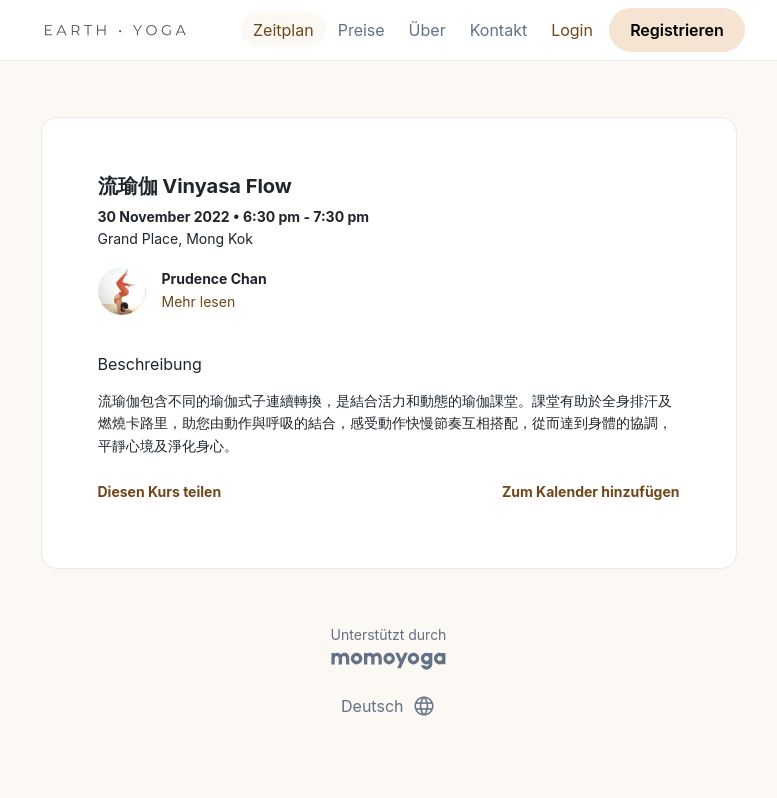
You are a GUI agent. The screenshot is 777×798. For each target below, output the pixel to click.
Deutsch (388, 706)
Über (427, 30)
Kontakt (498, 30)
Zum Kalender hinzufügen (590, 491)
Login (572, 30)
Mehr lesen (199, 301)
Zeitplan (283, 30)
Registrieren (677, 30)
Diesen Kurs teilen (160, 491)
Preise (361, 30)
